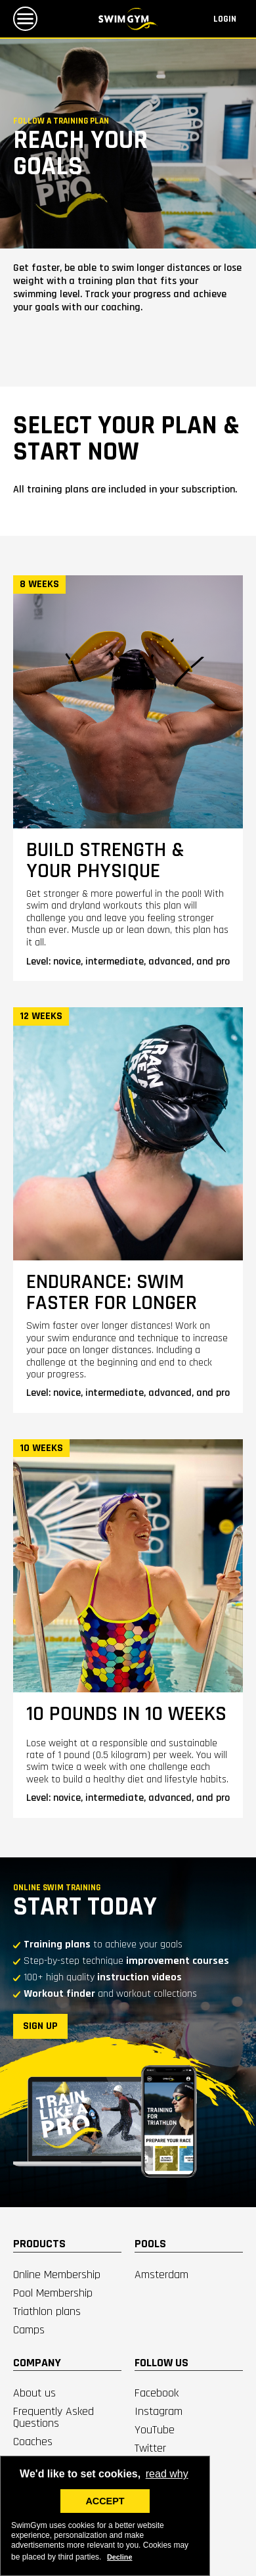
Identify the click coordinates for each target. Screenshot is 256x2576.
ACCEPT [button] (104, 2501)
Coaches (33, 2441)
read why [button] (167, 2473)
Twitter (150, 2448)
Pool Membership (53, 2293)
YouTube (155, 2429)
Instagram (158, 2411)
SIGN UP (40, 2026)
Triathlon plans (47, 2311)
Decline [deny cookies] (119, 2557)
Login (224, 19)
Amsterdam (161, 2274)
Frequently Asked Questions (53, 2417)
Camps (29, 2329)
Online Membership (56, 2274)
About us (34, 2392)
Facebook (157, 2392)
